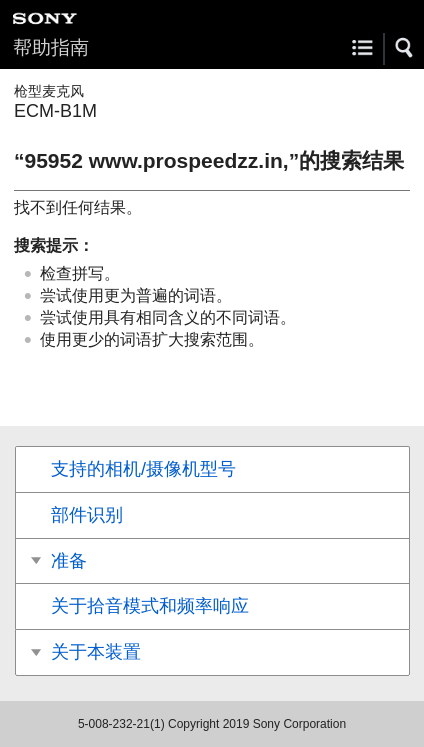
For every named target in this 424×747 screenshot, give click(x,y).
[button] (405, 48)
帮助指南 (51, 47)
